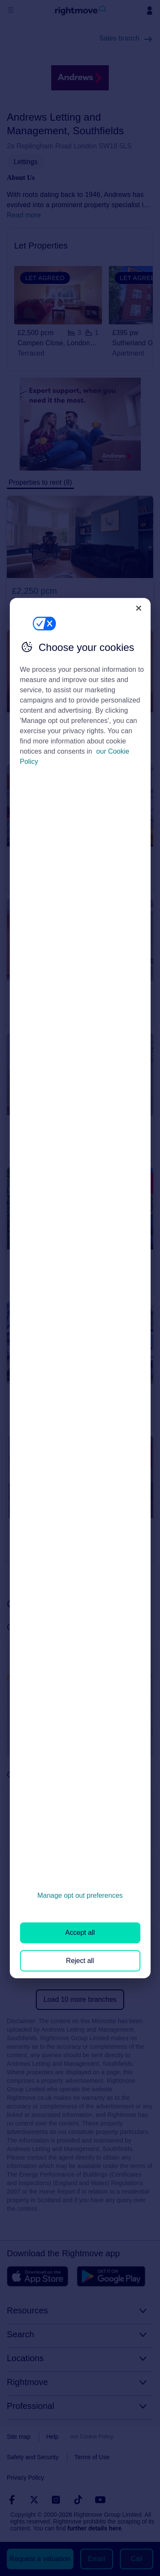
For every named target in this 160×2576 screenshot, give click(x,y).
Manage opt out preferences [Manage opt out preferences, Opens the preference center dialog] (79, 1895)
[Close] (138, 607)
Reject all (80, 1960)
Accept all (80, 1932)
